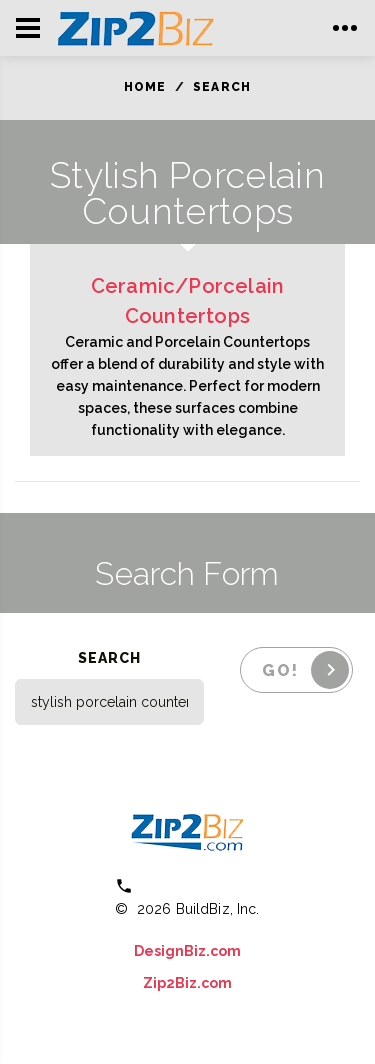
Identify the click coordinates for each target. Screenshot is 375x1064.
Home (145, 87)
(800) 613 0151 (201, 885)
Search (222, 87)
